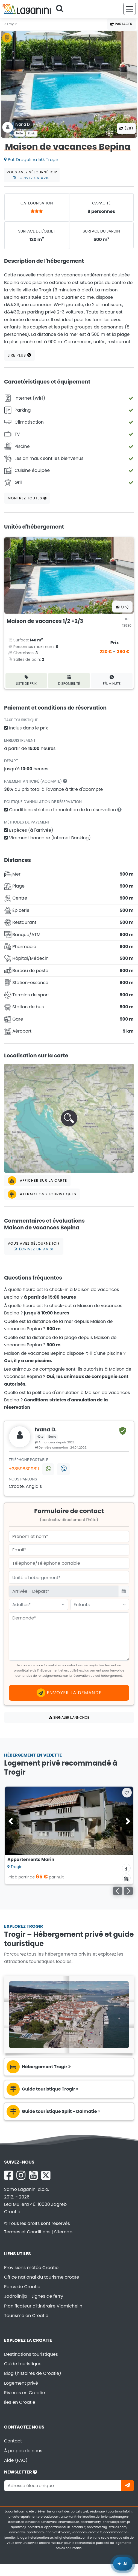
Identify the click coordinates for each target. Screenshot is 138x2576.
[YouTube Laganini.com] (33, 2175)
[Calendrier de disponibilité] (126, 1878)
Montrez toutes (27, 498)
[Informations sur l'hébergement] (126, 1868)
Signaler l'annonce (69, 1717)
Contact (13, 2441)
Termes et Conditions (27, 2232)
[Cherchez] (61, 9)
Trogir (10, 24)
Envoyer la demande (69, 1692)
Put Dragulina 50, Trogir (31, 159)
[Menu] (129, 9)
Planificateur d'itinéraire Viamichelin (43, 2306)
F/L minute (112, 680)
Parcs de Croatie (22, 2287)
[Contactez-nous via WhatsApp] (48, 1469)
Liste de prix (26, 680)
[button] (69, 1118)
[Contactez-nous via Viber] (63, 1469)
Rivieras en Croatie (24, 2393)
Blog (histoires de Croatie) (32, 2373)
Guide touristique (23, 2364)
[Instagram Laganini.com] (20, 2175)
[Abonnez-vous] (127, 2485)
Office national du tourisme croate (41, 2277)
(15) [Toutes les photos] (122, 607)
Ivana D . (23, 124)
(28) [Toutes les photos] (126, 128)
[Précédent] (117, 1891)
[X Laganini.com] (46, 2175)
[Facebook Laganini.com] (8, 2175)
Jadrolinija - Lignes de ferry (33, 2296)
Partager (121, 24)
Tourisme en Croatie (26, 2315)
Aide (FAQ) (16, 2460)
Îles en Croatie (19, 2402)
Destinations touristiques (31, 2354)
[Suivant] (128, 1891)
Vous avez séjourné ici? (32, 175)
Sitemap (63, 2232)
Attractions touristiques (42, 1194)
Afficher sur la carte (37, 1180)
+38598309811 (24, 1469)
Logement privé (21, 2383)
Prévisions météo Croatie (31, 2267)
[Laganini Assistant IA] (123, 2564)
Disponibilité (69, 680)
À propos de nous (23, 2451)
